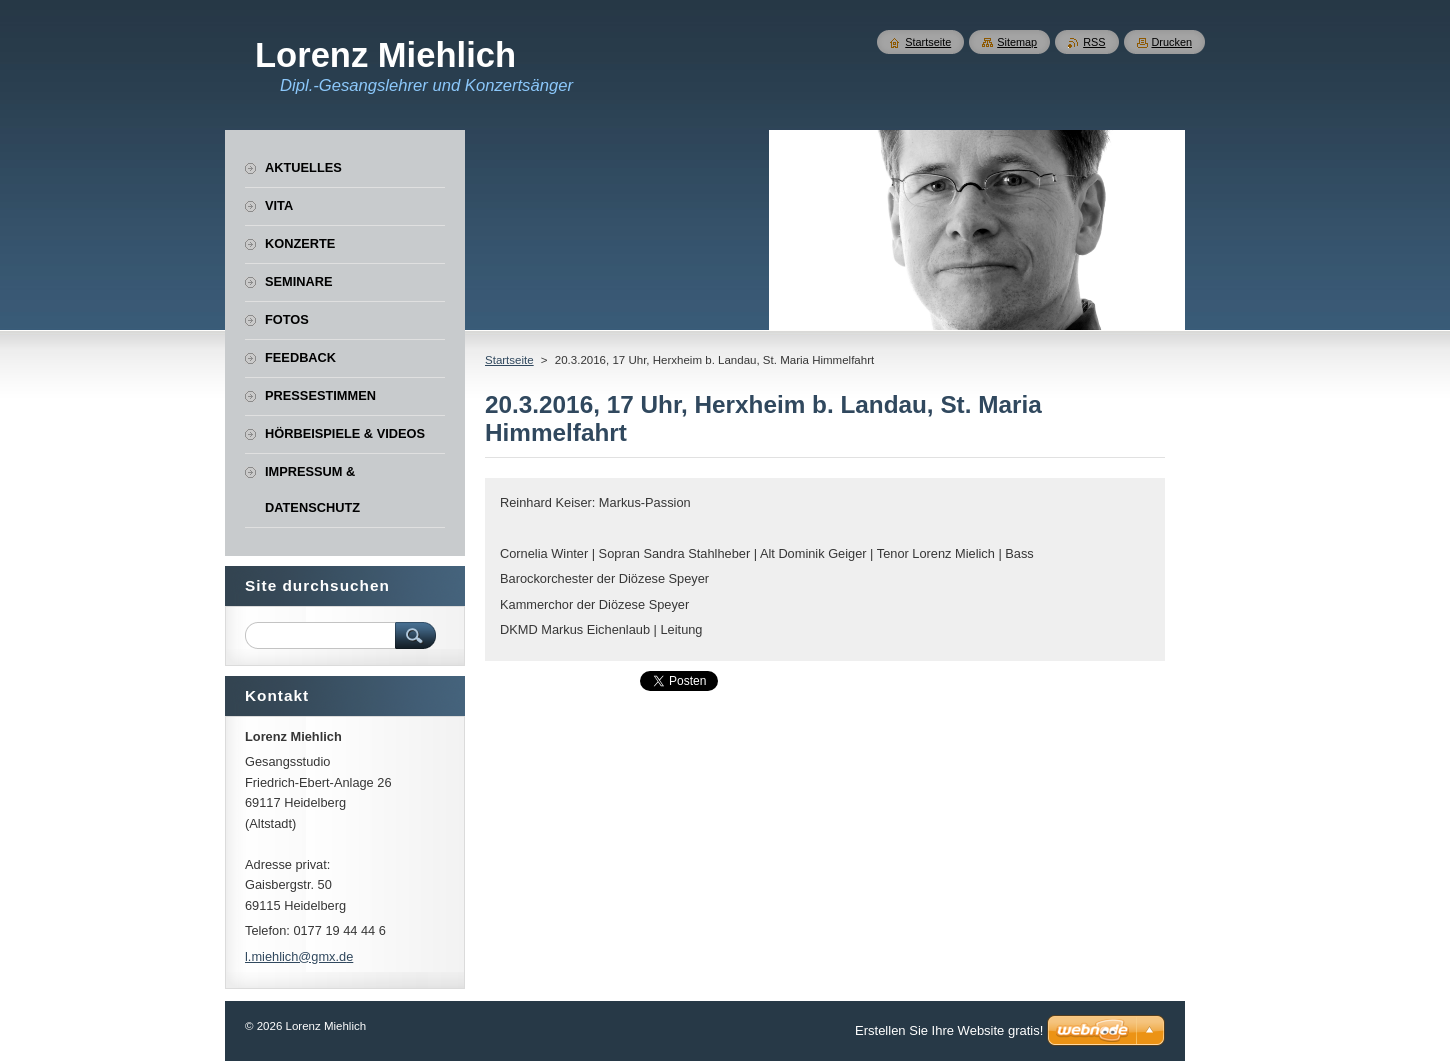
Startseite (509, 360)
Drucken (1172, 42)
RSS (1094, 42)
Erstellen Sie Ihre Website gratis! (949, 1030)
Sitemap (1017, 42)
